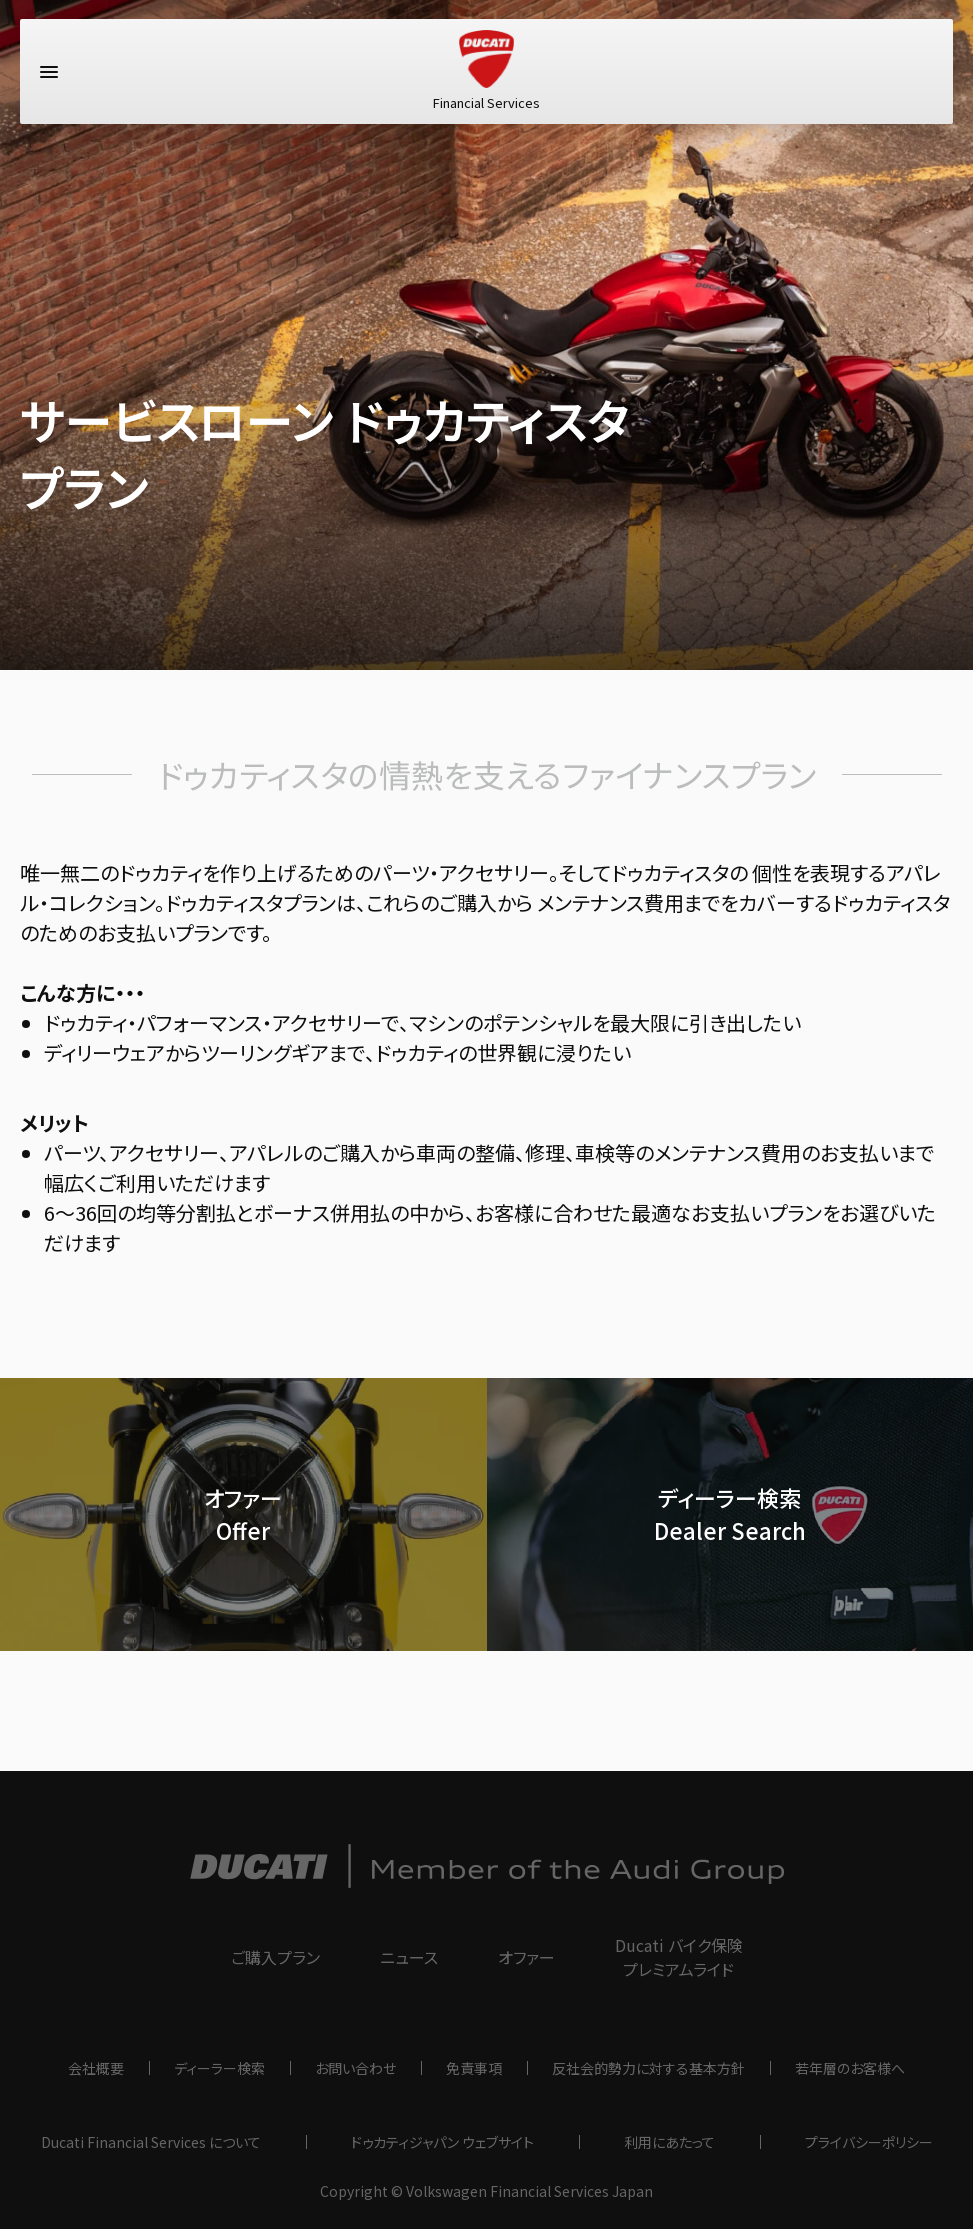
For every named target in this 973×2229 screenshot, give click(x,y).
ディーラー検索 (219, 2068)
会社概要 (96, 2068)
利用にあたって (669, 2142)
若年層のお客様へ (850, 2068)
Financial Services (486, 75)
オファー (526, 1957)
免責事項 (474, 2068)
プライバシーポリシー (869, 2142)
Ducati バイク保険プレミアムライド (679, 1957)
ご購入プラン (275, 1957)
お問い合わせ (355, 2068)
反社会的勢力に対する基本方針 (648, 2068)
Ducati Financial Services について (151, 2142)
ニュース (409, 1957)
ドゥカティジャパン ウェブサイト (442, 2142)
